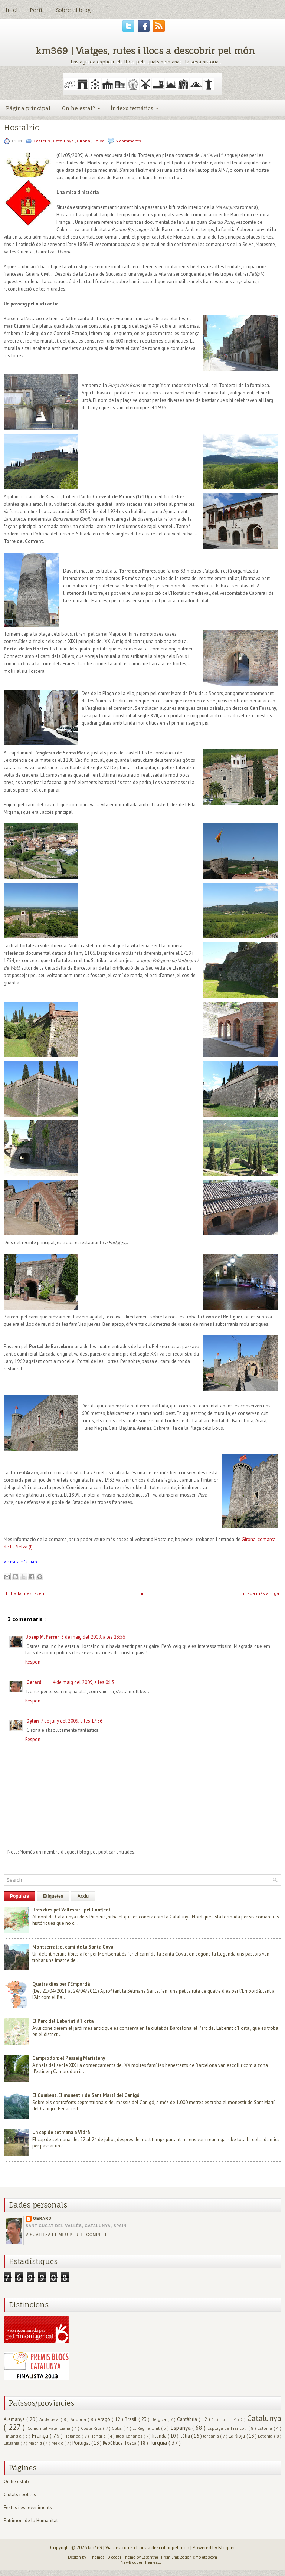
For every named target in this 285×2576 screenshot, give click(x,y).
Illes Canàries (130, 2436)
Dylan (32, 1721)
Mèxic (58, 2443)
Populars (19, 1896)
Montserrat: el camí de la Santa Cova (72, 1947)
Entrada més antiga (259, 1593)
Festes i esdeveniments (28, 2507)
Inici (12, 10)
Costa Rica (92, 2428)
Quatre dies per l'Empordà (61, 1984)
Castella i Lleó (225, 2419)
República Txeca (120, 2443)
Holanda (73, 2436)
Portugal (81, 2443)
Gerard (34, 1682)
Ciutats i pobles (20, 2494)
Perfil (37, 10)
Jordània (211, 2436)
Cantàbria (188, 2419)
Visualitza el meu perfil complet (66, 2235)
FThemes (96, 2557)
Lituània (12, 2443)
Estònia (265, 2428)
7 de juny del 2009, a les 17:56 (71, 1721)
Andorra (79, 2419)
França (41, 2435)
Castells (42, 141)
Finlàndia (13, 2436)
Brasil (131, 2419)
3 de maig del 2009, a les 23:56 (93, 1637)
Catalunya (64, 141)
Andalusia (49, 2419)
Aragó (105, 2419)
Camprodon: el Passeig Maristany (68, 2058)
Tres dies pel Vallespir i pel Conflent (71, 1910)
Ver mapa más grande (22, 1561)
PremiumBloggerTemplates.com (189, 2557)
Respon (32, 1662)
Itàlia (185, 2436)
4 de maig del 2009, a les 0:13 (83, 1682)
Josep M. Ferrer (42, 1637)
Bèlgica (159, 2419)
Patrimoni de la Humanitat (31, 2520)
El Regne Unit (146, 2428)
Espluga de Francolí (227, 2428)
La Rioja (237, 2436)
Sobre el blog (73, 10)
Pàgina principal (28, 108)
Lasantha (150, 2557)
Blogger (226, 2547)
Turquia (158, 2442)
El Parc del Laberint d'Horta (63, 2021)
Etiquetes (53, 1896)
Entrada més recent (26, 1593)
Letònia (265, 2436)
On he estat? (83, 105)
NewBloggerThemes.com (143, 2562)
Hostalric (21, 127)
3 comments (128, 141)
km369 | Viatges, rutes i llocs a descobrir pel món (145, 50)
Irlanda (160, 2436)
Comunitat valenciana (49, 2428)
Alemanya (15, 2419)
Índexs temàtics (137, 105)
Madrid (36, 2443)
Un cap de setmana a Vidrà (61, 2132)
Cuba (117, 2428)
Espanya (181, 2427)
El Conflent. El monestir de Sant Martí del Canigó (86, 2095)
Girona (84, 141)
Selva (99, 141)
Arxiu (83, 1896)
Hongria (98, 2436)
